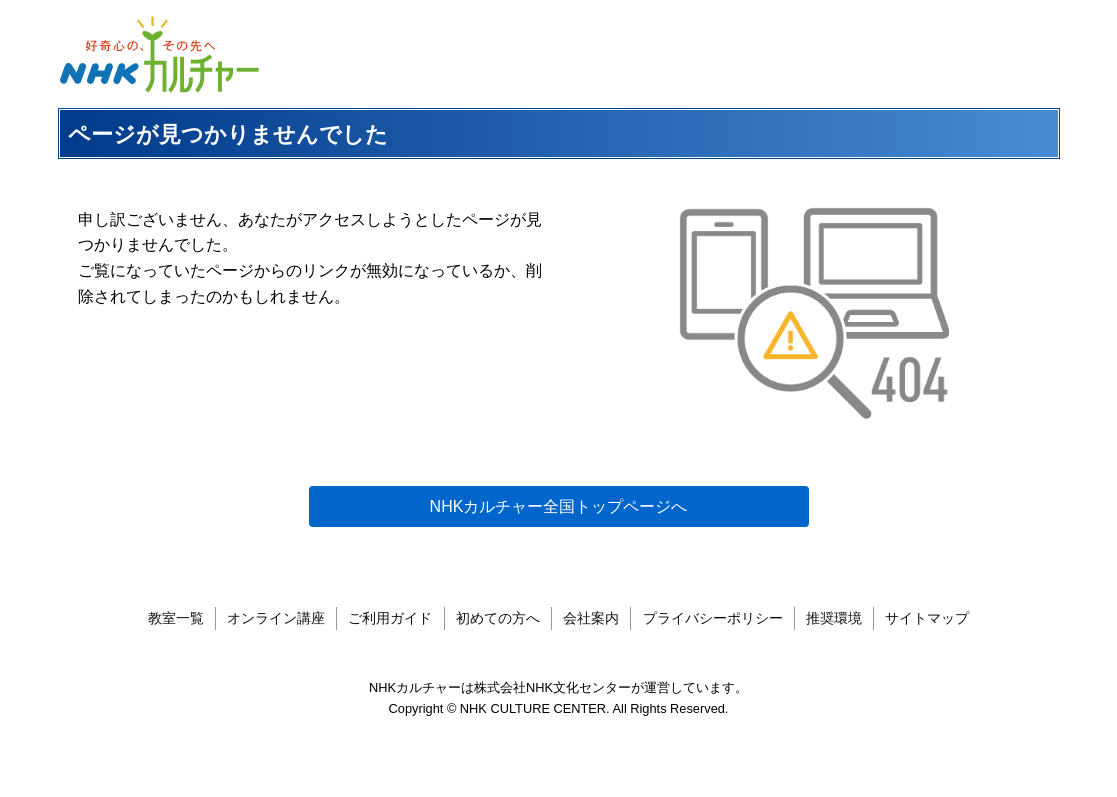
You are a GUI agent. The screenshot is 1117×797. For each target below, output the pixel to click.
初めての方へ (498, 618)
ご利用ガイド (390, 618)
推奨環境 (834, 618)
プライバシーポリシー (713, 618)
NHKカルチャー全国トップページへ (559, 506)
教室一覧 (176, 618)
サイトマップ (927, 618)
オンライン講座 (276, 618)
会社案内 (591, 618)
